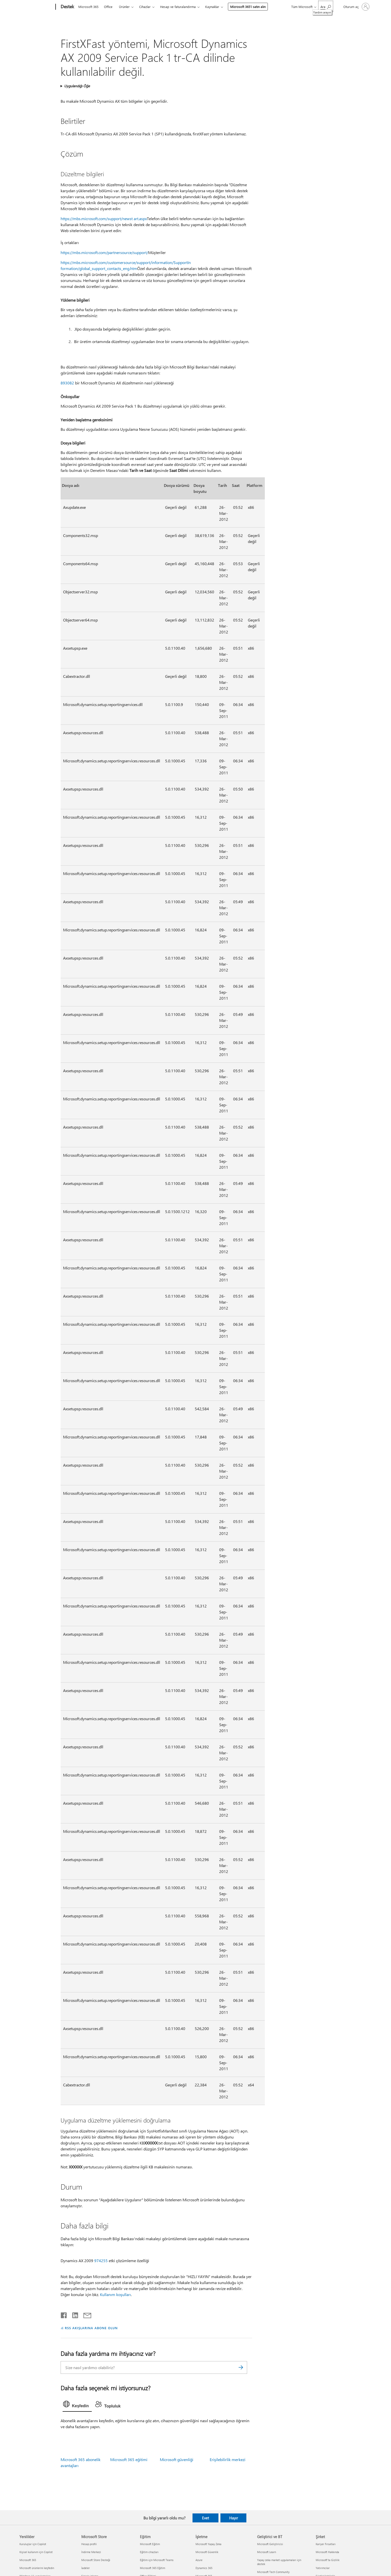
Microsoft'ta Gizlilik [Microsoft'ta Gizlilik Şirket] (327, 2560)
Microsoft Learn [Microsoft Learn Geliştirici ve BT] (266, 2552)
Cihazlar (145, 6)
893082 (67, 382)
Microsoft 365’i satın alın (248, 6)
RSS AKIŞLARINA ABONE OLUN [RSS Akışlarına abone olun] (91, 2328)
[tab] (77, 2405)
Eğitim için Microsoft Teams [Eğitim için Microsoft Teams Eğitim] (157, 2560)
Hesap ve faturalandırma (178, 6)
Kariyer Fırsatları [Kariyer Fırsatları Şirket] (326, 2544)
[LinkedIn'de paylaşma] (73, 2314)
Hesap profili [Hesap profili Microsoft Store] (89, 2544)
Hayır (233, 2517)
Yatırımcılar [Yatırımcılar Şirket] (323, 2568)
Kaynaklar (212, 6)
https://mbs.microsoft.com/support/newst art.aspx (104, 218)
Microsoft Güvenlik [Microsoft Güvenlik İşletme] (207, 2552)
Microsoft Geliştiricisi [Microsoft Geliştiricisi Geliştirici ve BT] (270, 2544)
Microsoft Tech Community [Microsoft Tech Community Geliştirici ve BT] (273, 2572)
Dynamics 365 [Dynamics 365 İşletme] (204, 2568)
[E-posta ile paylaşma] (85, 2314)
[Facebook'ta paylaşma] (64, 2314)
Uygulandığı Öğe (77, 86)
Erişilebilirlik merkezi (227, 2459)
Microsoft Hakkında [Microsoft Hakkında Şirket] (327, 2552)
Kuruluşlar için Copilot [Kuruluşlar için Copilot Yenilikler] (32, 2544)
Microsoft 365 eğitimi (128, 2459)
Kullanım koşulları (115, 2294)
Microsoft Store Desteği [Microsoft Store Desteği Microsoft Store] (95, 2560)
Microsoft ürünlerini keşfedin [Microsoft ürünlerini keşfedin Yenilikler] (36, 2568)
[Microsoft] (36, 7)
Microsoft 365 (88, 6)
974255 (101, 2260)
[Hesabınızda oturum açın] (356, 7)
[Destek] (67, 7)
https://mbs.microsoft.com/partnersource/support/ (104, 252)
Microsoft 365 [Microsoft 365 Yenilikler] (27, 2560)
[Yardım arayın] (325, 6)
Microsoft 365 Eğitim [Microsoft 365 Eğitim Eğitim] (152, 2568)
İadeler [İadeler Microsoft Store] (85, 2568)
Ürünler (124, 6)
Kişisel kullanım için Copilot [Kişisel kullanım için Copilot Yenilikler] (36, 2552)
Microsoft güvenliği (176, 2459)
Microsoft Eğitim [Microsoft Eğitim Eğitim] (150, 2544)
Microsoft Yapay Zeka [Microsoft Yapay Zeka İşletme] (208, 2544)
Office (108, 6)
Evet (205, 2517)
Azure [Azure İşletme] (199, 2560)
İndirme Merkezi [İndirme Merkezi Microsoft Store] (91, 2552)
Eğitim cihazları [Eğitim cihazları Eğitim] (149, 2552)
